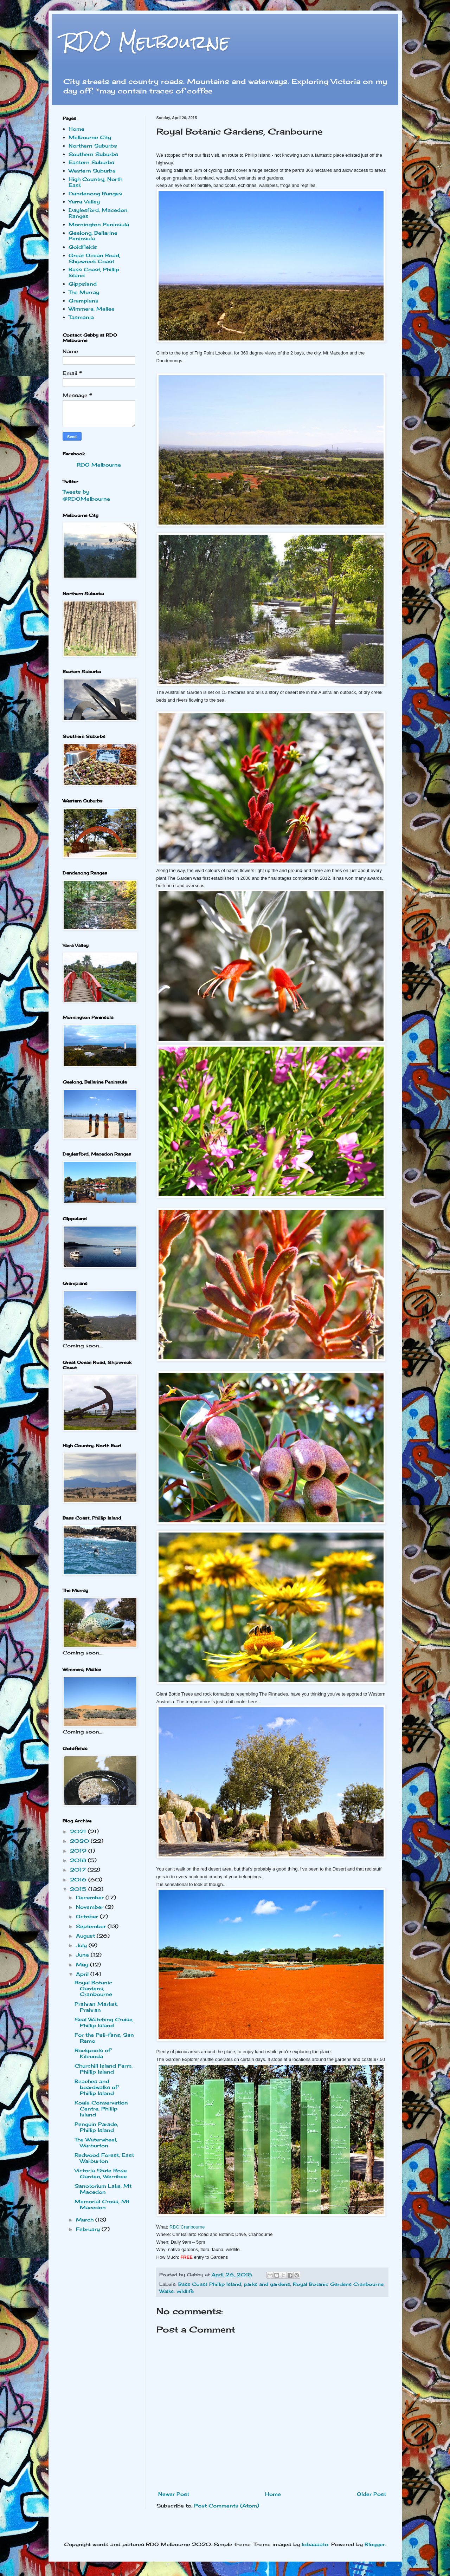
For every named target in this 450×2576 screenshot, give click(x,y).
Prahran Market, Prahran (96, 2007)
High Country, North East (95, 182)
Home (273, 2494)
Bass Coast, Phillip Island (94, 272)
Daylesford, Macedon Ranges (98, 213)
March (85, 2220)
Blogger (375, 2544)
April (83, 1974)
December (90, 1897)
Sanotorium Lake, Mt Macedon (103, 2189)
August (86, 1936)
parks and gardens (267, 2284)
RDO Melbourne (146, 42)
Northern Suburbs (93, 146)
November (90, 1907)
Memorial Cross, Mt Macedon (102, 2204)
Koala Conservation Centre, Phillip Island (101, 2109)
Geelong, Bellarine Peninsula (93, 236)
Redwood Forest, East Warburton (104, 2158)
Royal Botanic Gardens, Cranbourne (93, 1988)
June (83, 1955)
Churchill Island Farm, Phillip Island (104, 2069)
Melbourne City (90, 137)
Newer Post (173, 2494)
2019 (79, 1851)
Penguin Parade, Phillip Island (96, 2127)
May (83, 1964)
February (89, 2229)
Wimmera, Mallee (92, 309)
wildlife (185, 2291)
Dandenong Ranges (95, 193)
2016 (79, 1879)
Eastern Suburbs (91, 162)
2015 (79, 1889)
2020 (80, 1841)
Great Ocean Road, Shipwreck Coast (94, 258)
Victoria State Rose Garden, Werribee (101, 2173)
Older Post (371, 2494)
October (88, 1916)
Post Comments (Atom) (226, 2506)
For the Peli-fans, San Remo (104, 2038)
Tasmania (81, 317)
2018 (79, 1860)
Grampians (83, 301)
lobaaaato (315, 2544)
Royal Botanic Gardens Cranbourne (338, 2284)
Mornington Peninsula (99, 224)
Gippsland (83, 284)
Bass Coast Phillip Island (209, 2284)
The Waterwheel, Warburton (96, 2142)
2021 (79, 1831)
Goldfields (83, 247)
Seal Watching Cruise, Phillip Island (104, 2022)
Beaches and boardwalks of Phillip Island (96, 2087)
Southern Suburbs (93, 154)
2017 (79, 1870)
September (92, 1926)
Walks (166, 2291)
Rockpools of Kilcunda (93, 2053)
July (82, 1945)
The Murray (84, 292)
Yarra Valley (84, 201)
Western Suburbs (92, 171)
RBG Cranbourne (187, 2227)
